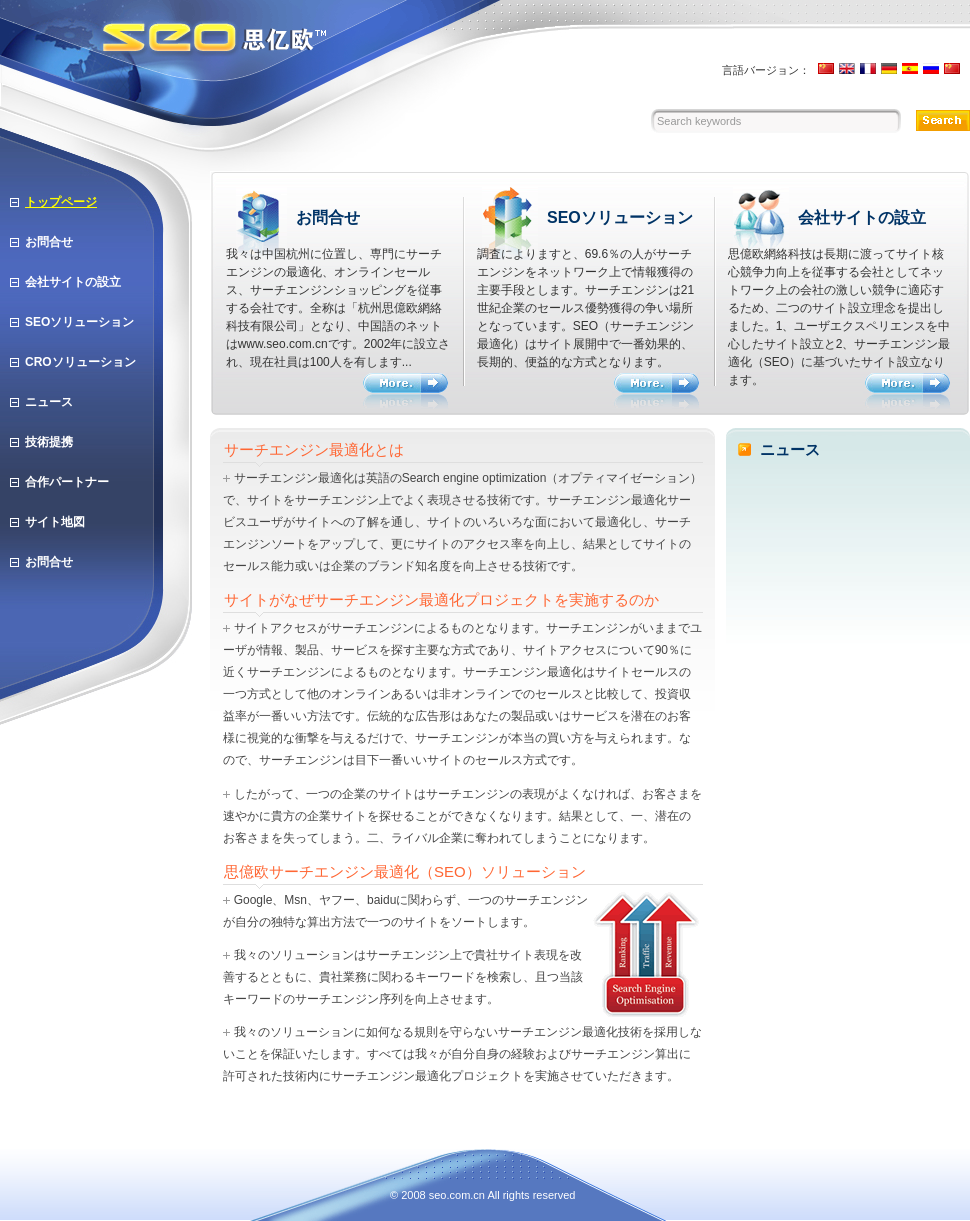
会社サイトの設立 (73, 282)
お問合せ (49, 242)
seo (438, 1195)
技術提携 (49, 442)
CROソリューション (80, 362)
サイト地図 (55, 522)
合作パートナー (67, 482)
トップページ (61, 202)
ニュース (49, 402)
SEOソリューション (79, 322)
